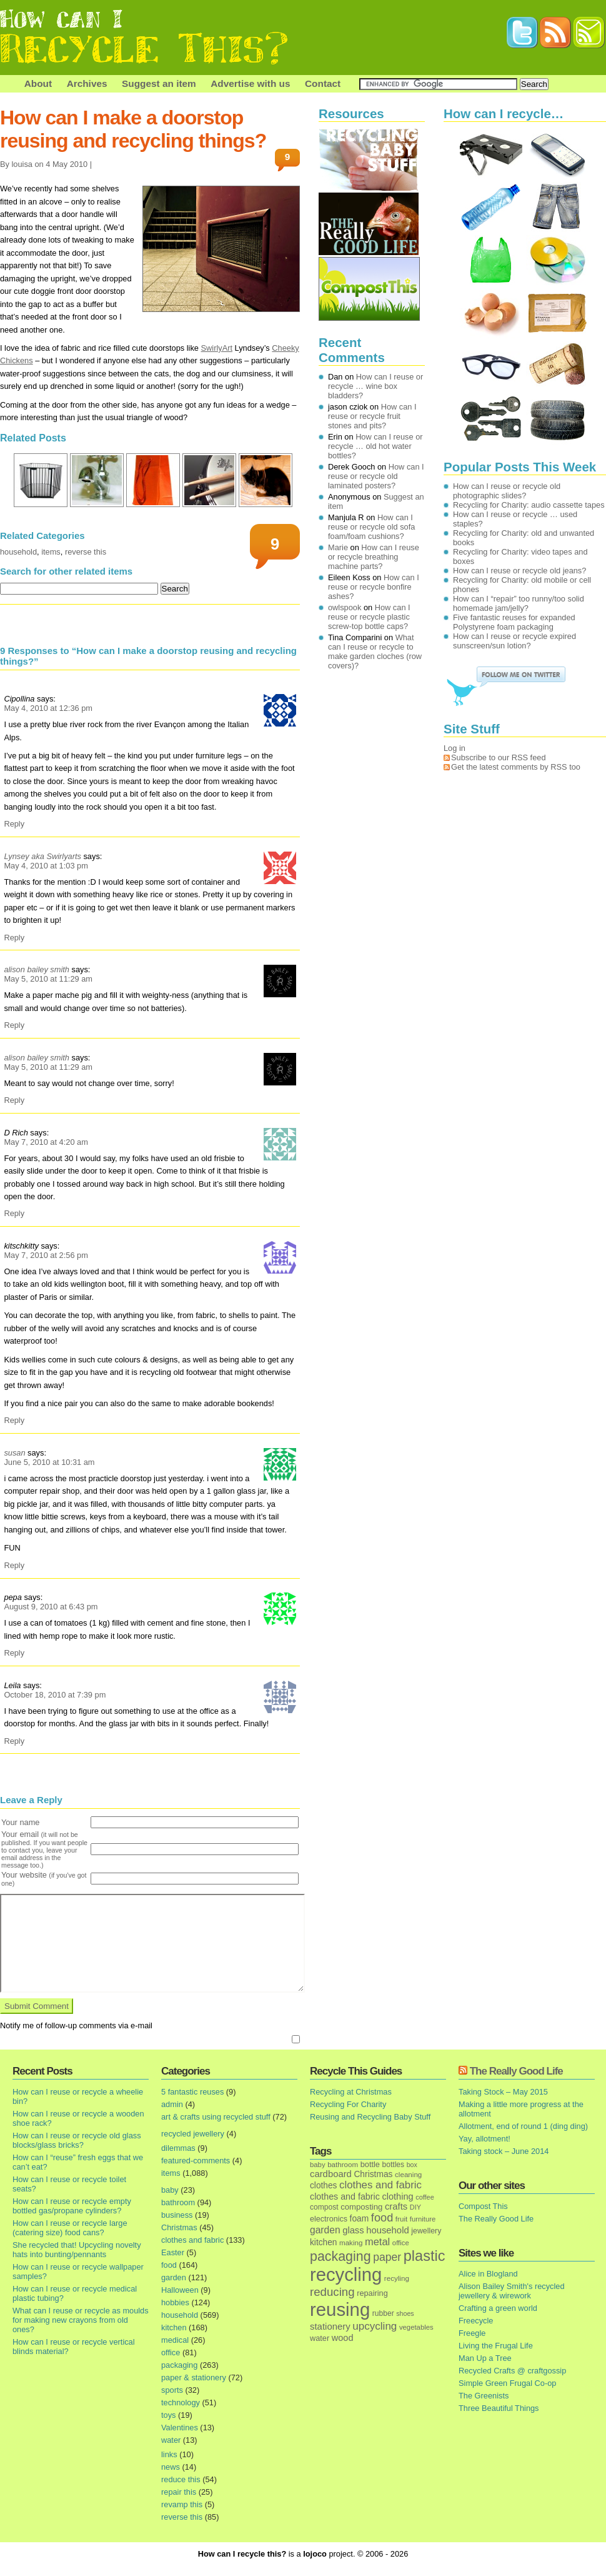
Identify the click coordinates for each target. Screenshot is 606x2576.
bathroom (178, 2202)
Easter (172, 2252)
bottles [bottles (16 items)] (393, 2164)
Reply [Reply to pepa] (14, 1653)
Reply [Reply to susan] (14, 1565)
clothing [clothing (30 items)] (397, 2196)
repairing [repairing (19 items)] (372, 2293)
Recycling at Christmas (351, 2091)
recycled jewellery (192, 2133)
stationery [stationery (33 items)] (330, 2326)
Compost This (483, 2206)
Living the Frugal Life (496, 2345)
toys (168, 2415)
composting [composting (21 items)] (361, 2206)
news (170, 2467)
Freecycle (476, 2320)
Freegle (472, 2333)
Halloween (180, 2290)
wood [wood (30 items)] (343, 2338)
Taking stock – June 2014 (504, 2151)
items (51, 551)
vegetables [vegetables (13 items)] (416, 2327)
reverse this (85, 551)
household (18, 551)
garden (173, 2277)
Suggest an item (159, 83)
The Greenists (484, 2395)
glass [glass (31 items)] (353, 2230)
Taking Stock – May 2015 (503, 2091)
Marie (338, 547)
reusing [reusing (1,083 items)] (340, 2309)
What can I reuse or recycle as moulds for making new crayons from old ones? (80, 2320)
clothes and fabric (192, 2240)
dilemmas (178, 2148)
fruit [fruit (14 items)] (401, 2219)
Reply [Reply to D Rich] (14, 1213)
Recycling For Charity (348, 2104)
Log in (454, 748)
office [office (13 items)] (400, 2242)
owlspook (344, 607)
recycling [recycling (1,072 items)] (346, 2275)
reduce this (181, 2479)
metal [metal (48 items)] (377, 2241)
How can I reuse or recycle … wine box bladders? (375, 386)
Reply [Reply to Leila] (14, 1741)
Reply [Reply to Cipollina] (14, 823)
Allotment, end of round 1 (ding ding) (523, 2126)
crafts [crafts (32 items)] (396, 2206)
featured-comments (195, 2160)
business (177, 2215)
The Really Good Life (516, 2071)
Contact (322, 83)
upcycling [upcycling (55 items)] (374, 2326)
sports (172, 2390)
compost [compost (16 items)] (324, 2207)
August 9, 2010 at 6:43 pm (50, 1606)
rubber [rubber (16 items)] (383, 2313)
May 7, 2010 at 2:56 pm (45, 1255)
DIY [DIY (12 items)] (415, 2207)
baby (170, 2190)
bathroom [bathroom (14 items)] (342, 2164)
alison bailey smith (36, 969)
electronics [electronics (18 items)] (328, 2219)
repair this (178, 2492)
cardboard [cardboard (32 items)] (331, 2174)
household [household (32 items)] (387, 2230)
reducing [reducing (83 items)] (332, 2291)
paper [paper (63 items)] (387, 2257)
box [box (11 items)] (412, 2164)
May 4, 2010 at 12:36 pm (48, 708)
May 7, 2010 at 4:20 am (45, 1142)
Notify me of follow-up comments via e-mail (76, 2025)
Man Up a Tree (485, 2358)
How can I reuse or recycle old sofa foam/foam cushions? (371, 527)
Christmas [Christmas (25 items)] (373, 2174)
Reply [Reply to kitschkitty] (14, 1420)
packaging (179, 2365)
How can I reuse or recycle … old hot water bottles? (375, 446)
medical (175, 2340)
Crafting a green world (498, 2308)
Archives (87, 83)
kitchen (174, 2327)
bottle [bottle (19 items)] (370, 2164)
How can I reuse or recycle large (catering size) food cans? (69, 2227)
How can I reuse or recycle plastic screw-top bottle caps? (369, 617)
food (169, 2265)
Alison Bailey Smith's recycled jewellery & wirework (512, 2291)
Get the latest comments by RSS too (515, 767)
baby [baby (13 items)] (317, 2164)
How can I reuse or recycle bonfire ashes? (373, 587)
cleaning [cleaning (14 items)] (408, 2174)
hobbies (175, 2302)
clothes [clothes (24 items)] (323, 2185)
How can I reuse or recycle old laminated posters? (376, 476)
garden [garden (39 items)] (325, 2230)
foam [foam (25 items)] (359, 2218)
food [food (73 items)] (382, 2217)
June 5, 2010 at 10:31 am (49, 1462)
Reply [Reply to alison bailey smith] (14, 1025)
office (170, 2352)
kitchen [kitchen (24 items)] (323, 2242)
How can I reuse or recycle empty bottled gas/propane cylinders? (71, 2205)
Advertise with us (250, 83)
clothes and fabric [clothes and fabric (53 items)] (380, 2185)
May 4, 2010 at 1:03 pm (45, 865)
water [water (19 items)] (319, 2338)
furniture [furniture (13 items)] (423, 2219)
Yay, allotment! (484, 2138)
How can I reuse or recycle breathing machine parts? (373, 557)
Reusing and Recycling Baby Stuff (370, 2116)
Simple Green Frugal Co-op (507, 2383)
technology (180, 2402)
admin (172, 2104)
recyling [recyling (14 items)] (396, 2278)
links (169, 2454)
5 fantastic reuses (192, 2091)
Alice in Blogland (488, 2273)
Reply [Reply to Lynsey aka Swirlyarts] (14, 937)
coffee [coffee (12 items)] (424, 2197)
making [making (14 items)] (350, 2242)
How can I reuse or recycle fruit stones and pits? (372, 416)
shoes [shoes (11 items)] (405, 2313)
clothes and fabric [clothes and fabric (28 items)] (345, 2196)
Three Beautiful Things (499, 2408)
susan (14, 1452)
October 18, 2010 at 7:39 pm (55, 1694)
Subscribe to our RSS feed (498, 757)
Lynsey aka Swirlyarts (42, 856)
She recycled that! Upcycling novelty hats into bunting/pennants (76, 2249)
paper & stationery (193, 2377)
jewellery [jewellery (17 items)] (426, 2230)
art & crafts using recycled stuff (216, 2116)
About (38, 83)
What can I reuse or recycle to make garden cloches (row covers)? (375, 651)
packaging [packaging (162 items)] (340, 2256)
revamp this (181, 2504)
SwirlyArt (216, 348)
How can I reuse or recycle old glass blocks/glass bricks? (76, 2140)
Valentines (179, 2427)
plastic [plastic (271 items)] (424, 2256)
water (171, 2440)
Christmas (179, 2227)
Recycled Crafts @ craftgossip (512, 2370)
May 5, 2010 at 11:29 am (48, 979)
